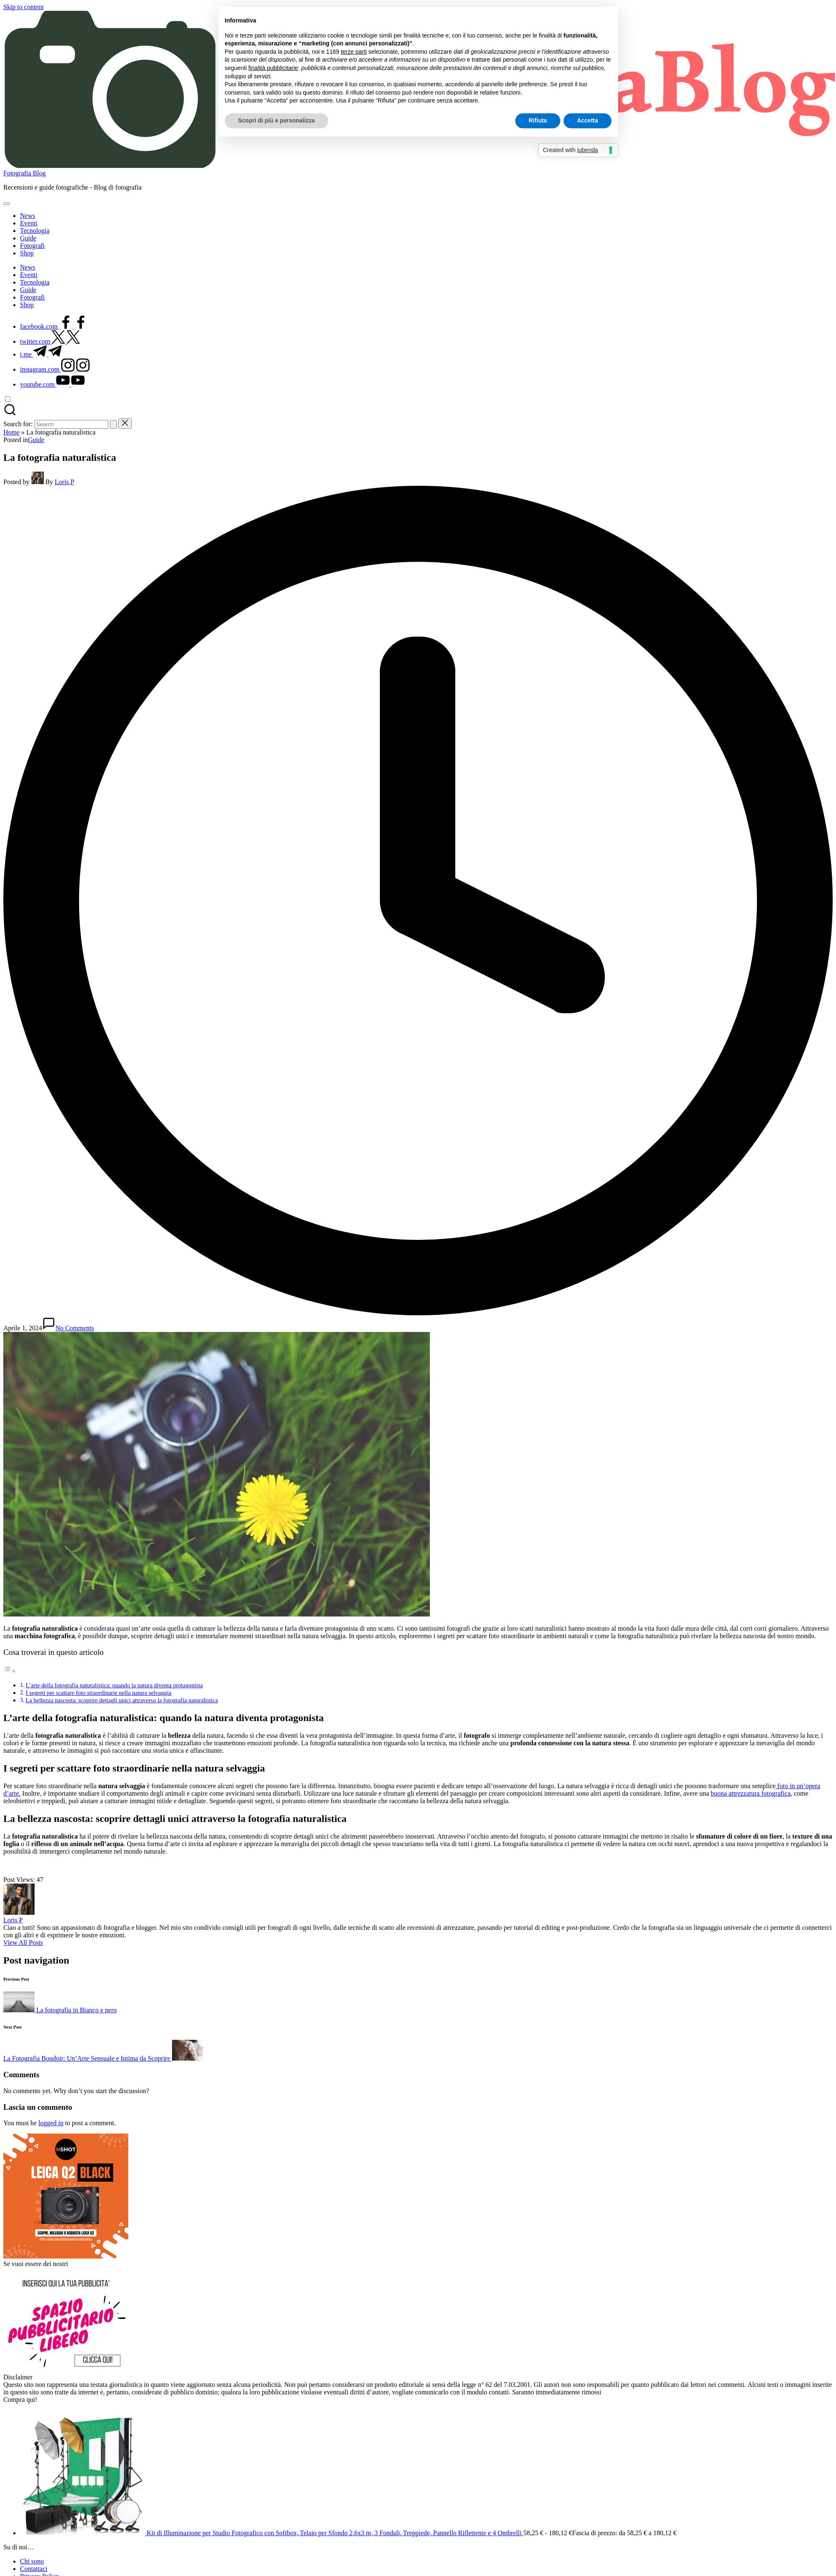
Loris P (13, 1920)
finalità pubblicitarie (273, 68)
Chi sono (32, 2561)
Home (11, 432)
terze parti (354, 51)
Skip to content (23, 6)
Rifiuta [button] (538, 120)
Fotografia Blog (24, 173)
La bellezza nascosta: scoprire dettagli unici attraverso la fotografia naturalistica (122, 1700)
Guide (36, 439)
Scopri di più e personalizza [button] (276, 120)
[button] (113, 424)
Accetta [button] (587, 120)
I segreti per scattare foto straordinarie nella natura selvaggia (99, 1692)
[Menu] (6, 203)
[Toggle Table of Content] (9, 1670)
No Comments (68, 1328)
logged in (50, 2122)
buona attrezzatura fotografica (751, 1793)
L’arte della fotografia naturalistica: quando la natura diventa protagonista (114, 1685)
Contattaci (33, 2568)
